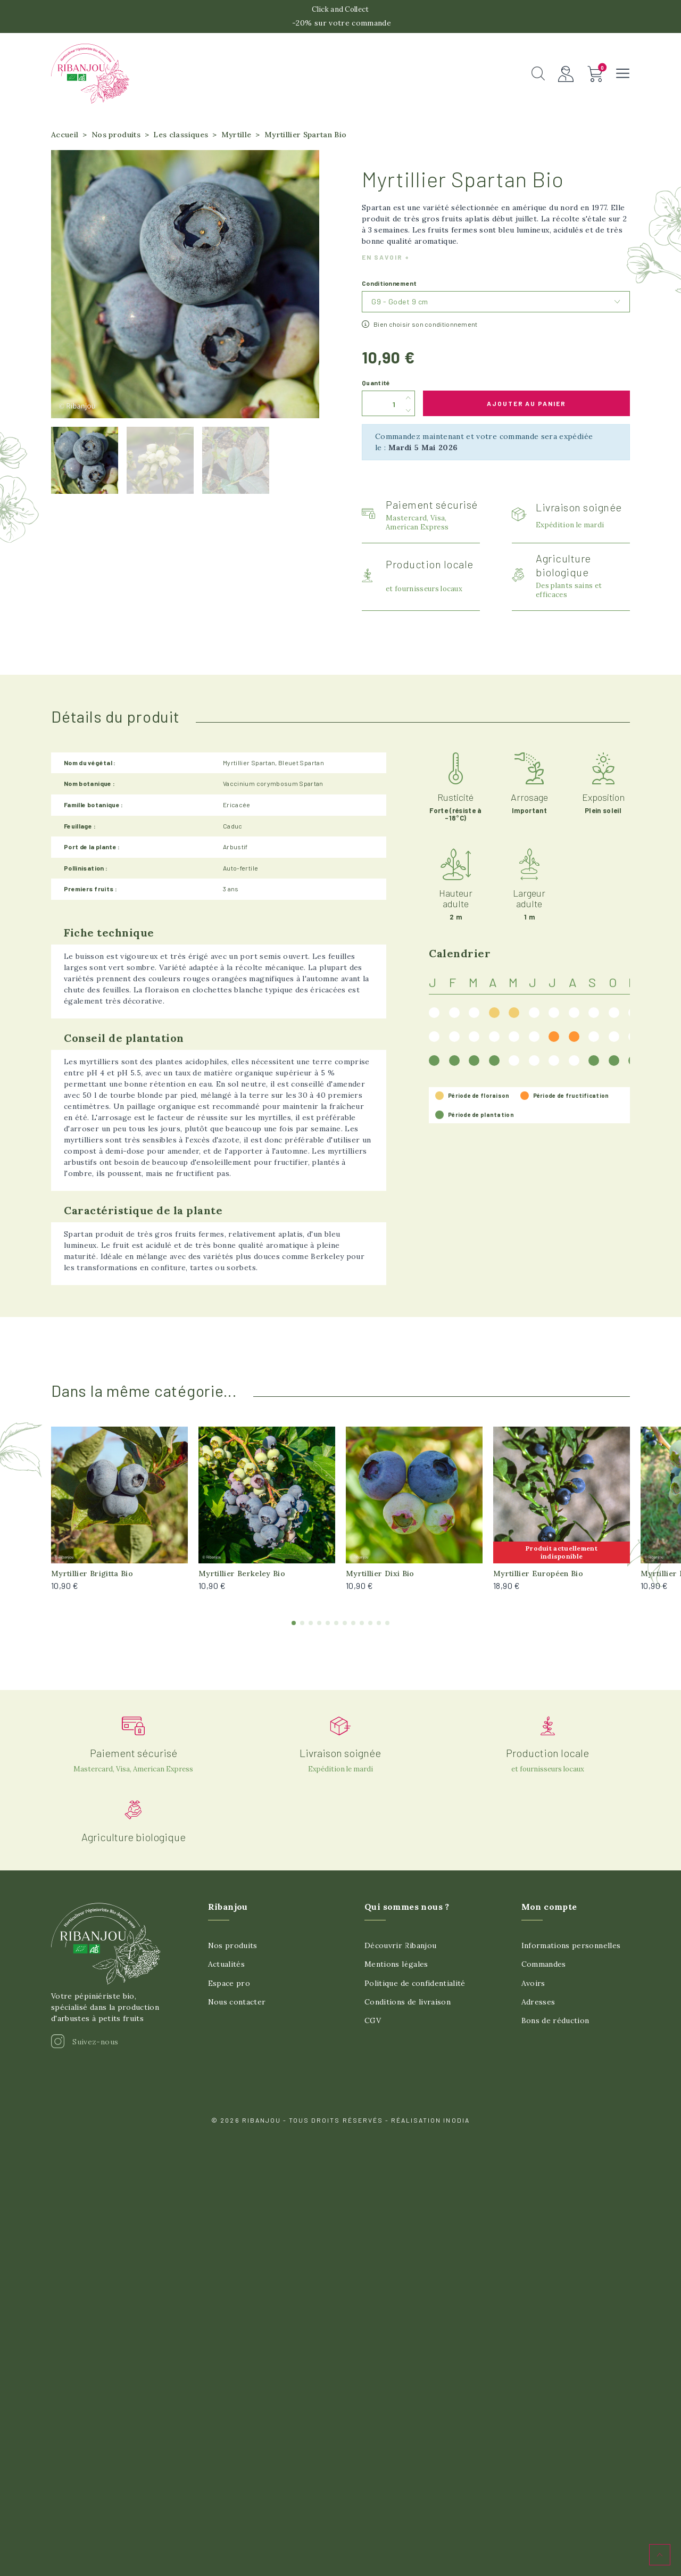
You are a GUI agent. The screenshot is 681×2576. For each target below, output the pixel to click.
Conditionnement (389, 291)
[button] (538, 78)
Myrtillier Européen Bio (538, 1581)
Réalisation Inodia (430, 2128)
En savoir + (386, 265)
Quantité (376, 390)
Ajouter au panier (527, 411)
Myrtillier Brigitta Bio (92, 1581)
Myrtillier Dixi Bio (380, 1581)
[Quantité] (382, 412)
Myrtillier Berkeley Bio (241, 1581)
